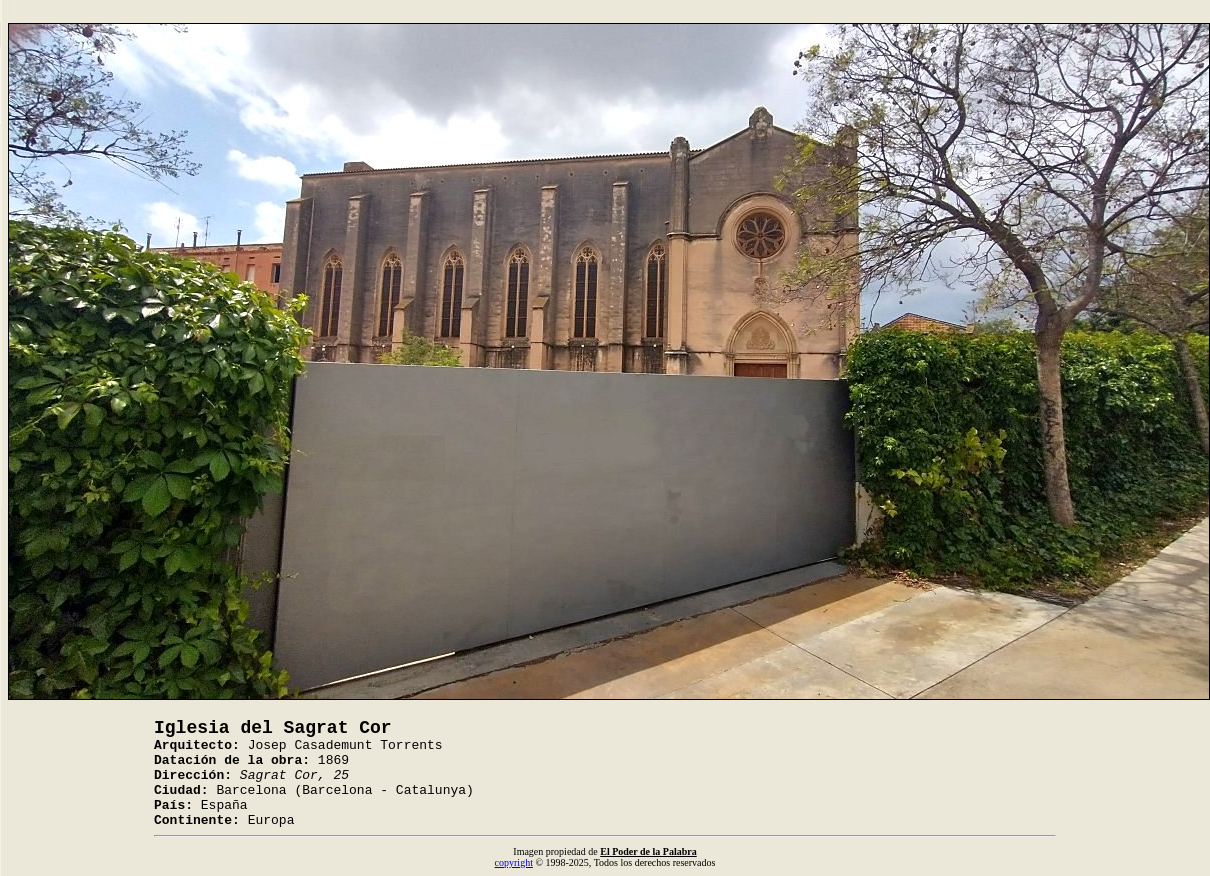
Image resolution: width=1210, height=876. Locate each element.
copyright (514, 862)
